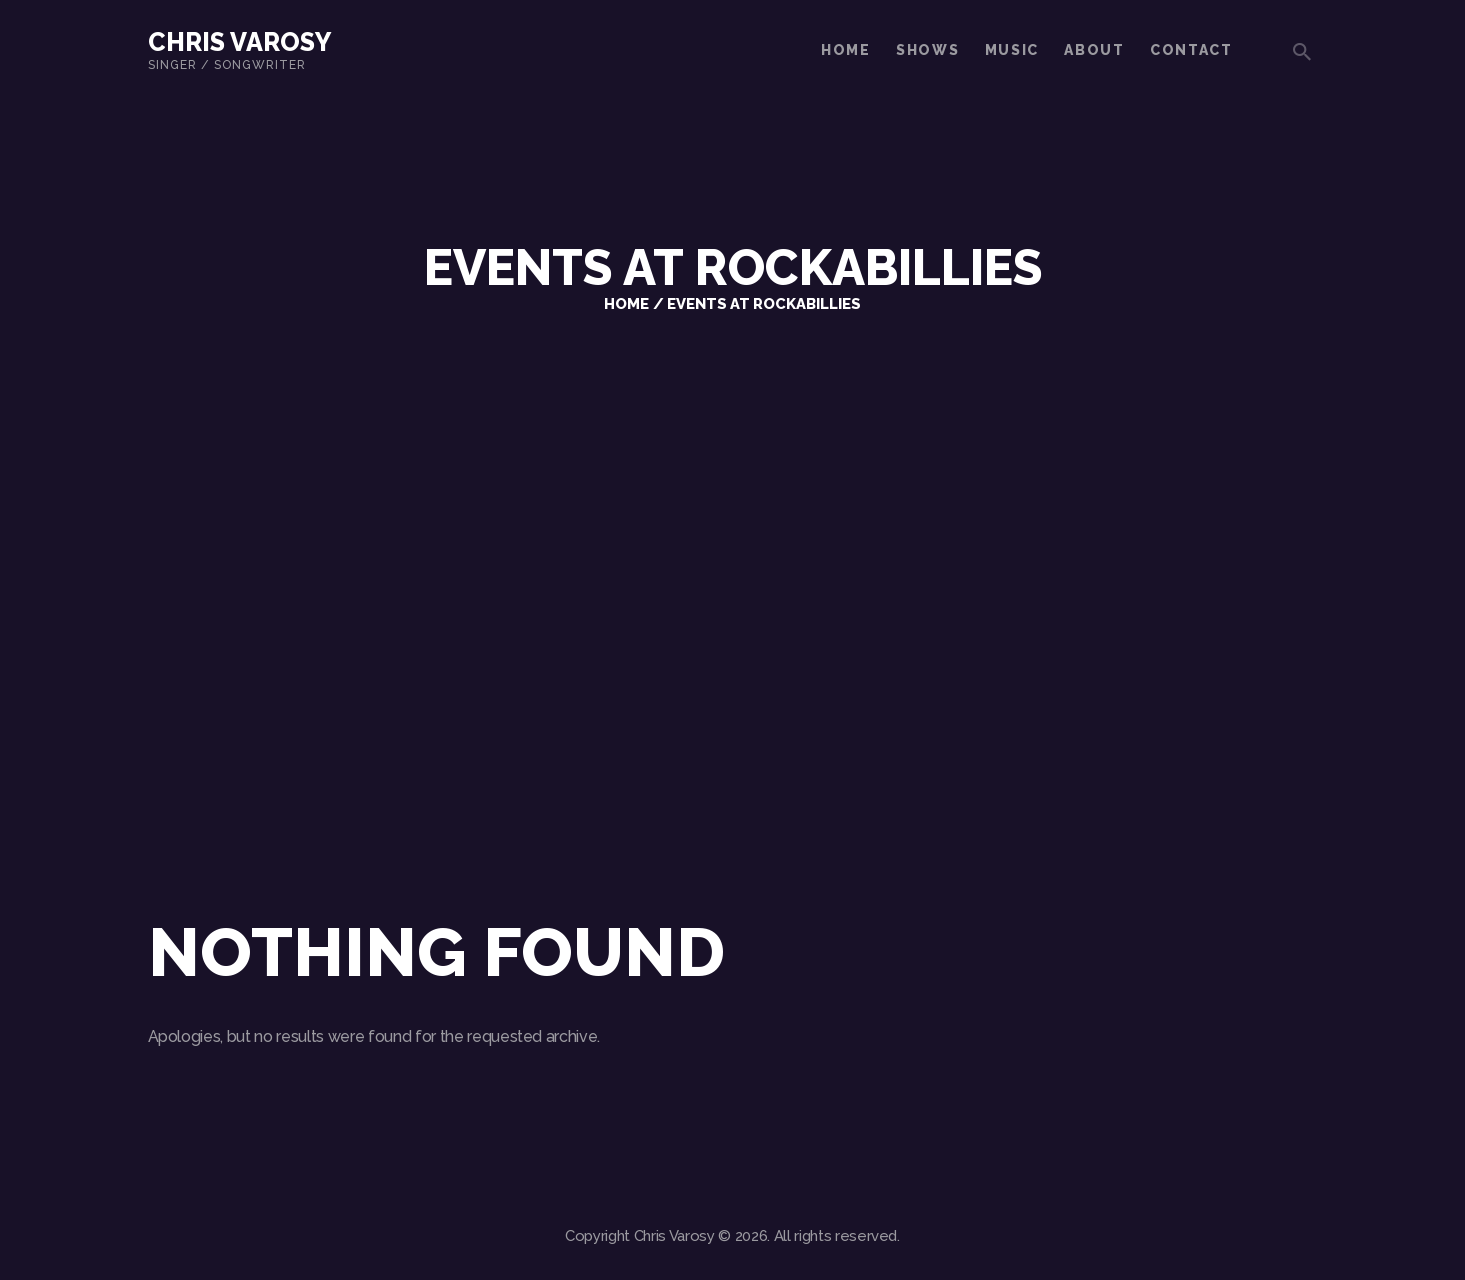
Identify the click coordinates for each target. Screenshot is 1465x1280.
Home (626, 303)
